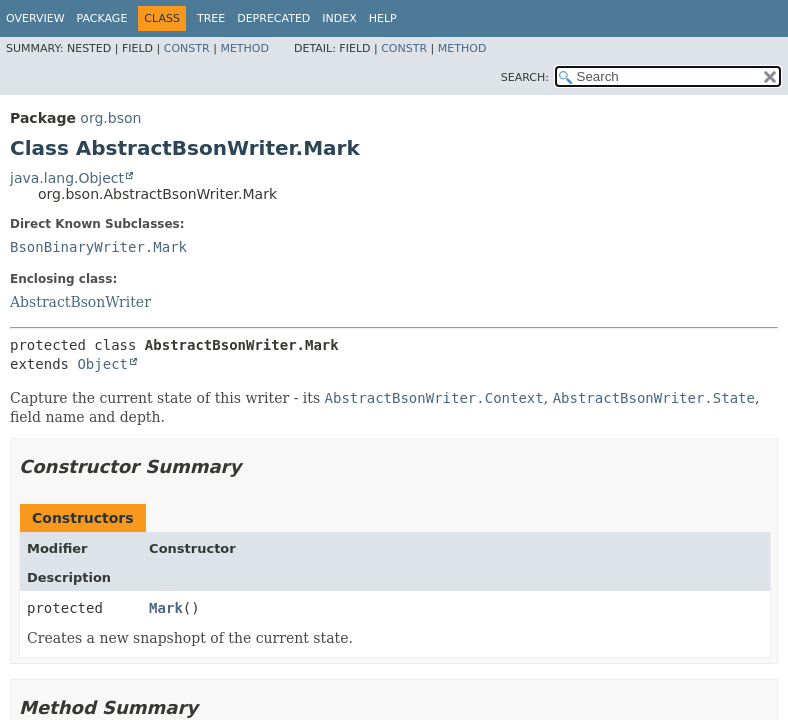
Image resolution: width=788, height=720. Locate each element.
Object (102, 364)
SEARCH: (525, 77)
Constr (187, 48)
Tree (211, 18)
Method (244, 48)
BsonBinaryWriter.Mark (98, 247)
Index (339, 18)
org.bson (110, 118)
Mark (166, 608)
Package (102, 18)
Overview (35, 18)
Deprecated (273, 18)
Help (383, 18)
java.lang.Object (67, 178)
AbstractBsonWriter (80, 302)
